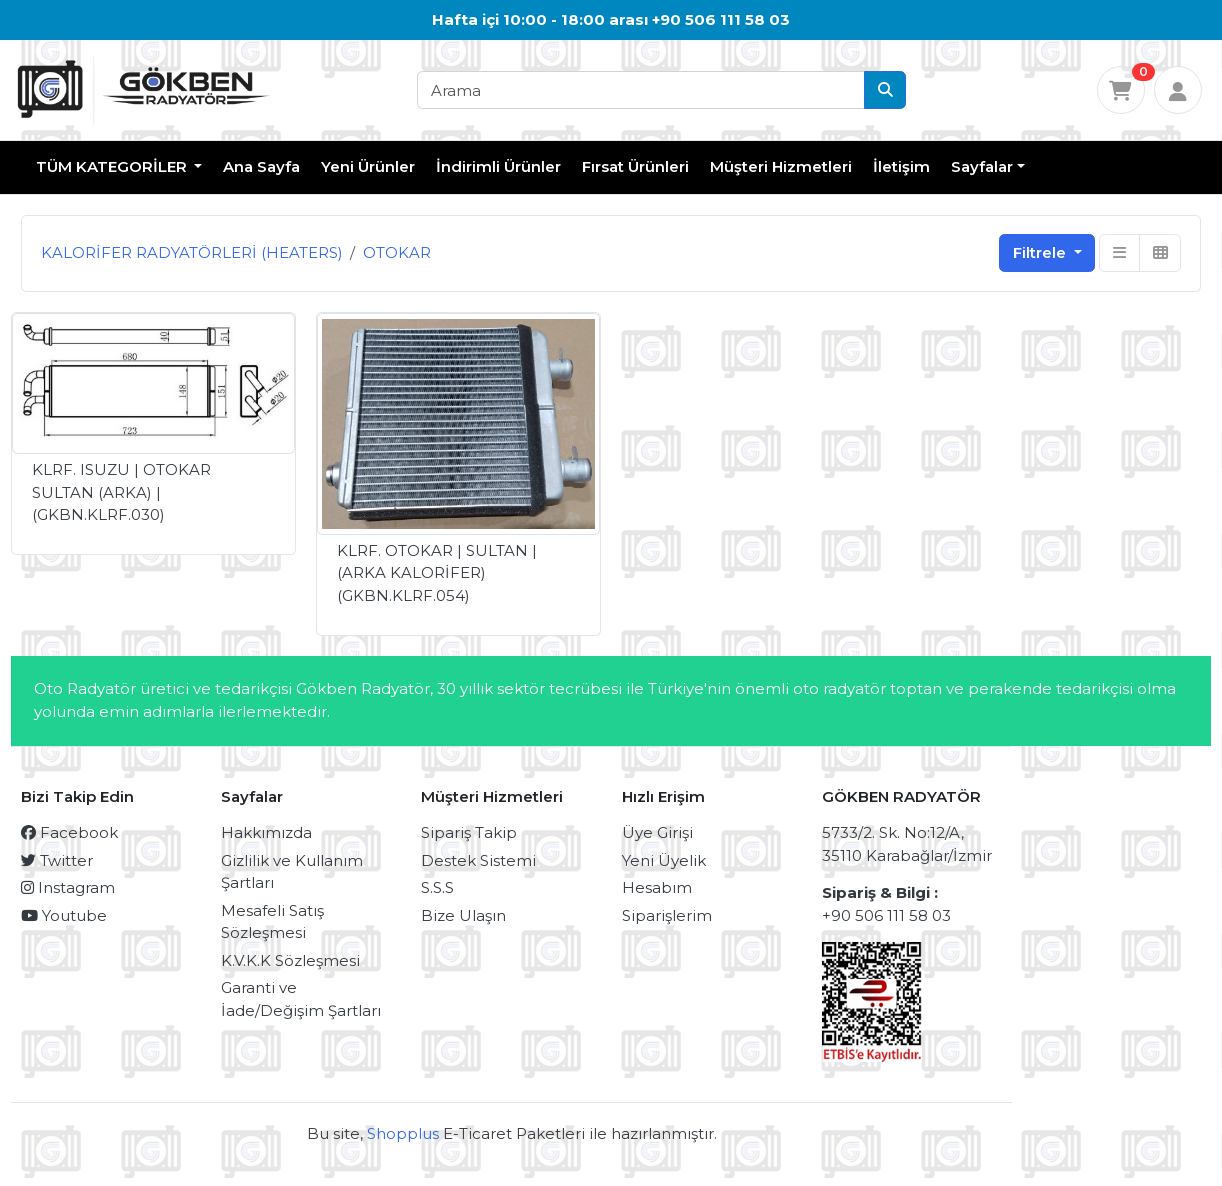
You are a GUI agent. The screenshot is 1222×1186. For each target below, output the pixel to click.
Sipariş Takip (469, 832)
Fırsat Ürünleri (635, 166)
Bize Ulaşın (463, 915)
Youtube (64, 915)
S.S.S (437, 887)
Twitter (57, 860)
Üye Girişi (657, 832)
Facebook (69, 832)
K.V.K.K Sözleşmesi (290, 960)
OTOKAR (397, 252)
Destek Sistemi (478, 860)
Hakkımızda (266, 832)
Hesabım (657, 887)
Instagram (68, 887)
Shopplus (403, 1133)
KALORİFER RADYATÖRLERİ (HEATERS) (192, 252)
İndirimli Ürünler (498, 166)
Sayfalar (982, 166)
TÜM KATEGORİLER (113, 166)
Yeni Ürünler (368, 166)
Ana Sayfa (261, 166)
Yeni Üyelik (664, 860)
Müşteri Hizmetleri (781, 166)
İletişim (901, 166)
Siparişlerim (667, 915)
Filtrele (1041, 252)
